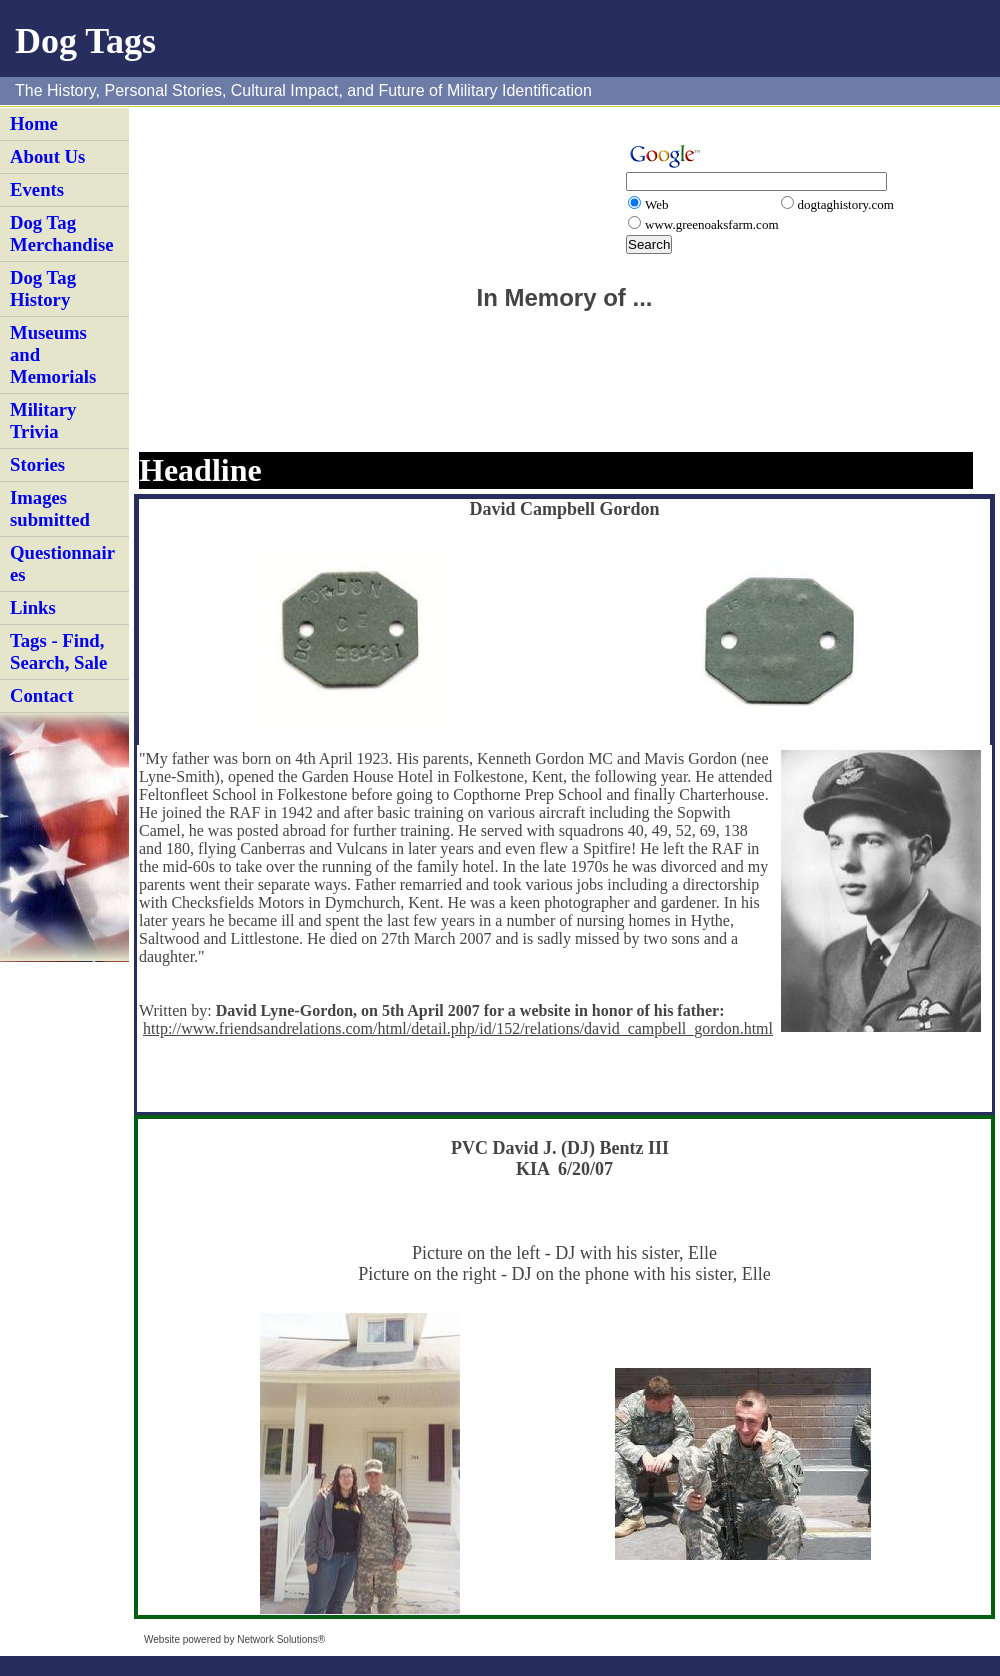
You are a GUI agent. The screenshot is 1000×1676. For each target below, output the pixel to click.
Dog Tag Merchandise (62, 233)
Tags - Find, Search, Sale (58, 651)
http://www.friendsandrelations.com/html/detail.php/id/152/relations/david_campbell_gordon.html (458, 1028)
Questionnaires (62, 563)
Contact (41, 695)
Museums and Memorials (53, 354)
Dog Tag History (43, 288)
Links (33, 607)
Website (162, 1639)
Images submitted (50, 508)
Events (37, 189)
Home (34, 123)
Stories (37, 464)
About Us (47, 156)
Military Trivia (43, 420)
